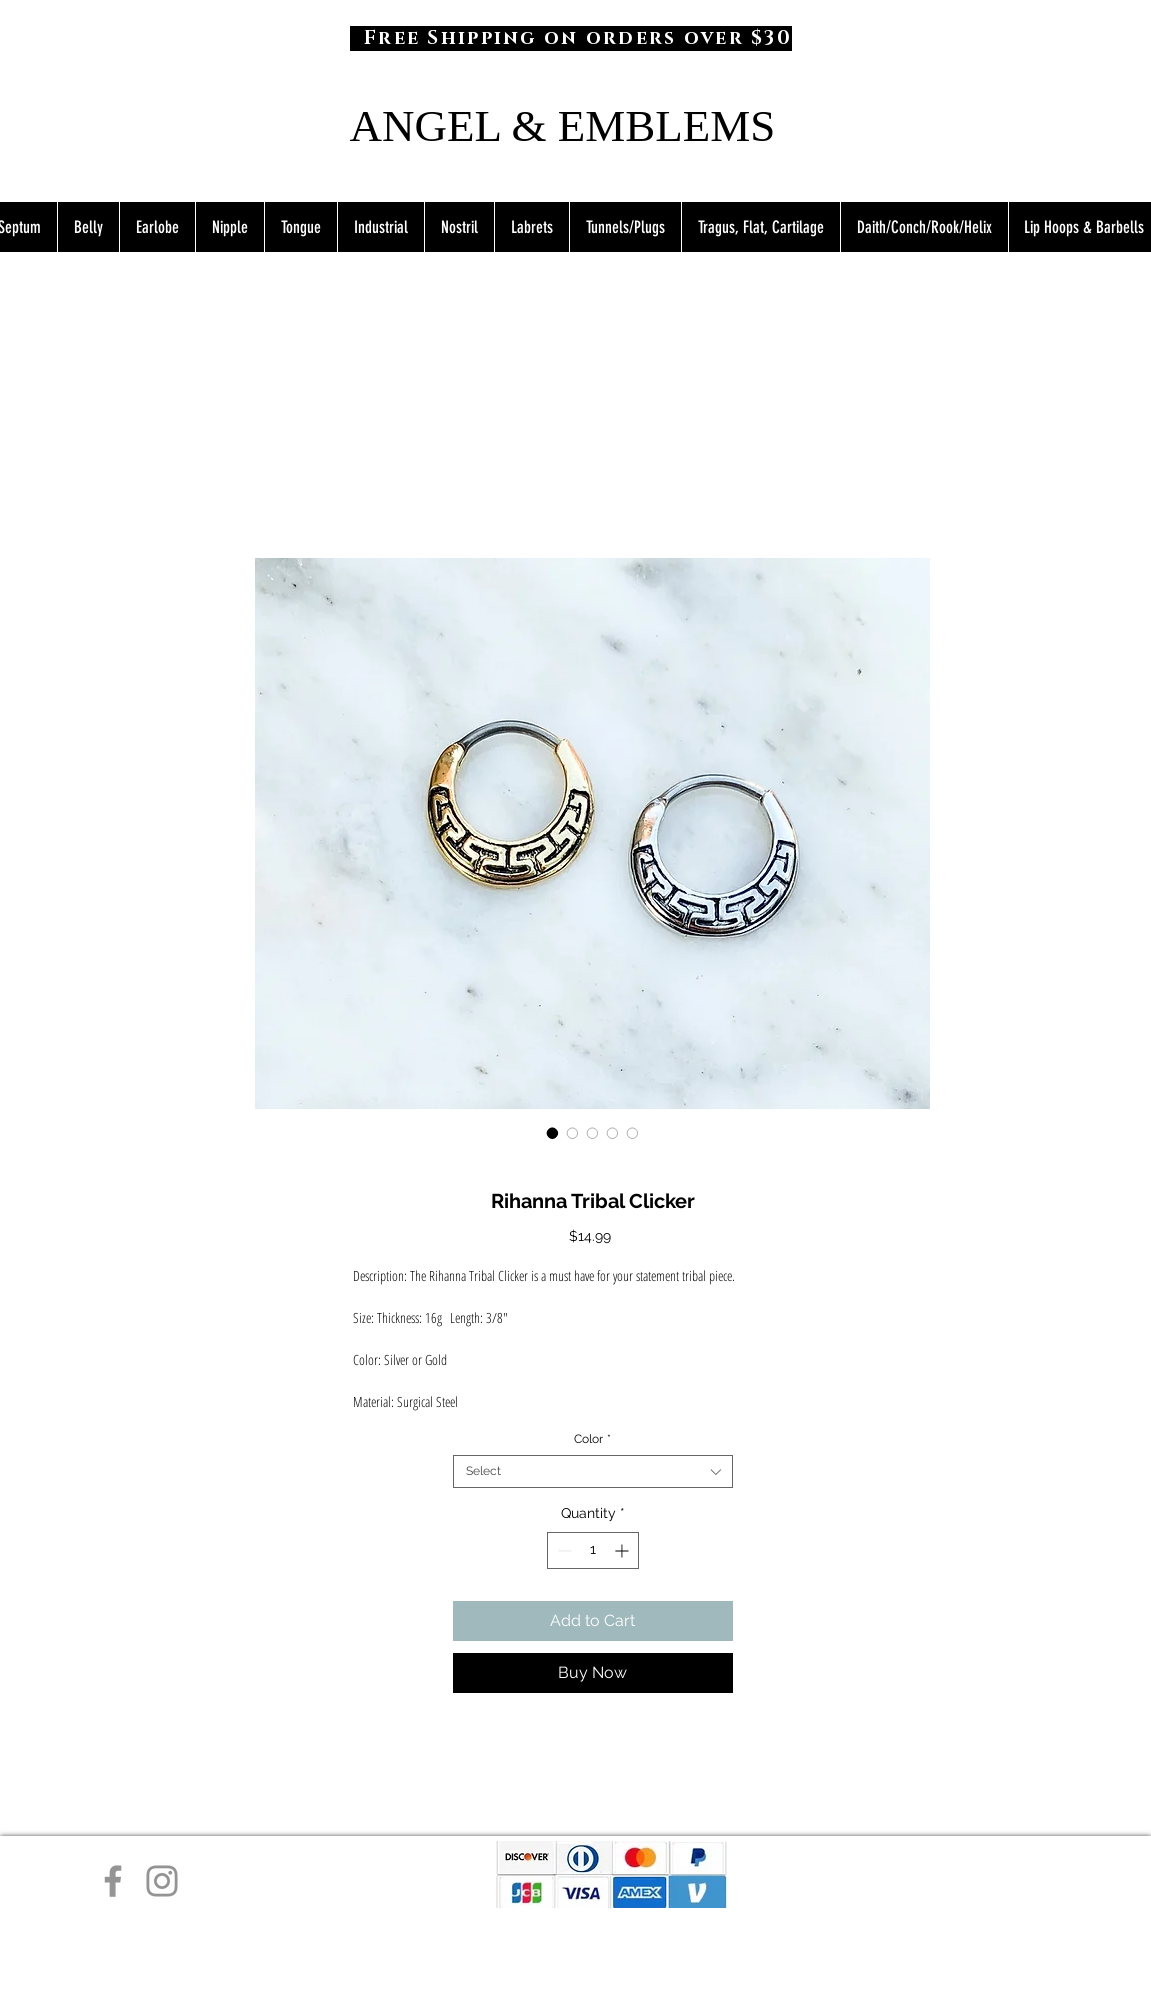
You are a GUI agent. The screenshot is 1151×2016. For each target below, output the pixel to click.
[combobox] (593, 1471)
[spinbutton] (593, 1550)
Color (592, 1439)
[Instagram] (162, 1881)
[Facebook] (113, 1881)
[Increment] (623, 1550)
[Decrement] (562, 1550)
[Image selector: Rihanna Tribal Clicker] (553, 1133)
